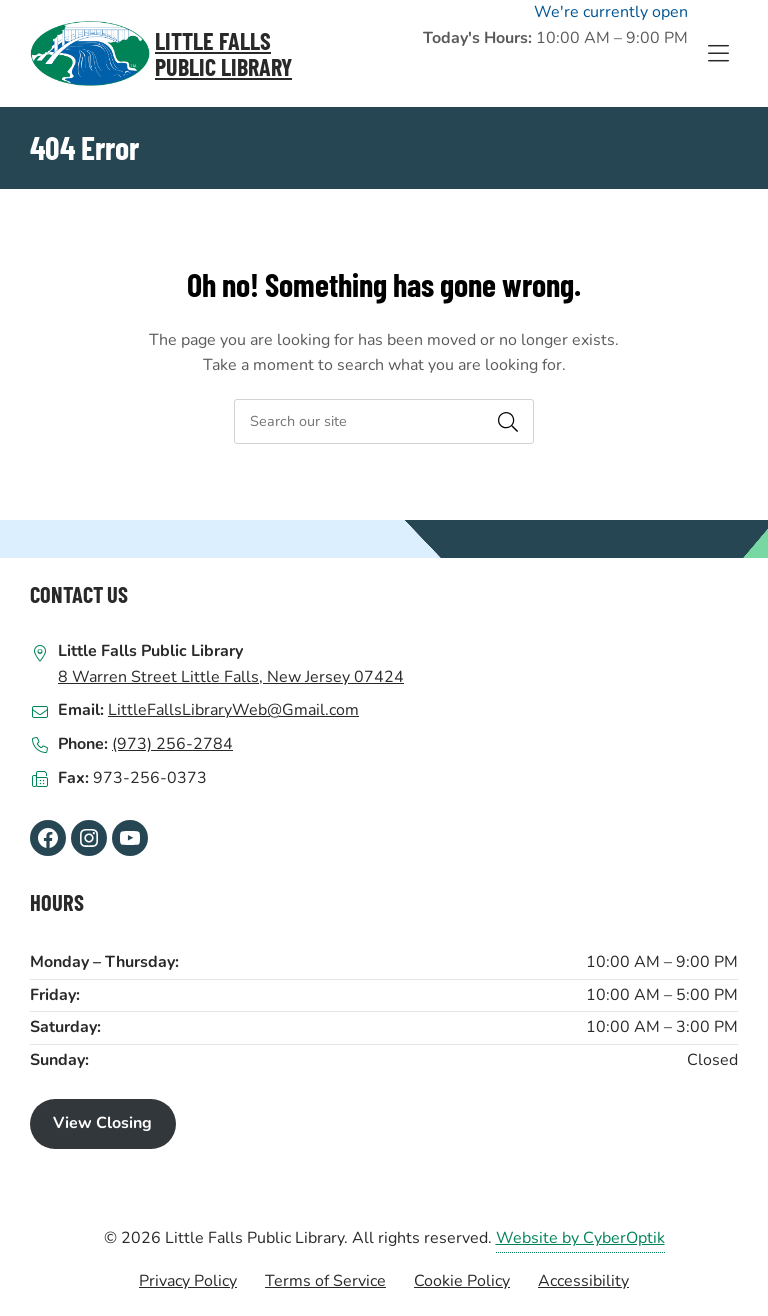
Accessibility (583, 1281)
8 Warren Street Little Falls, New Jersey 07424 (231, 677)
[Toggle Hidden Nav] (718, 54)
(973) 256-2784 (172, 744)
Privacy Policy (188, 1281)
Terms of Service (325, 1281)
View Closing (102, 1123)
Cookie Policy (462, 1281)
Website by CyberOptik (580, 1238)
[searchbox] (384, 421)
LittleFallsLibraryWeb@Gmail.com (233, 710)
